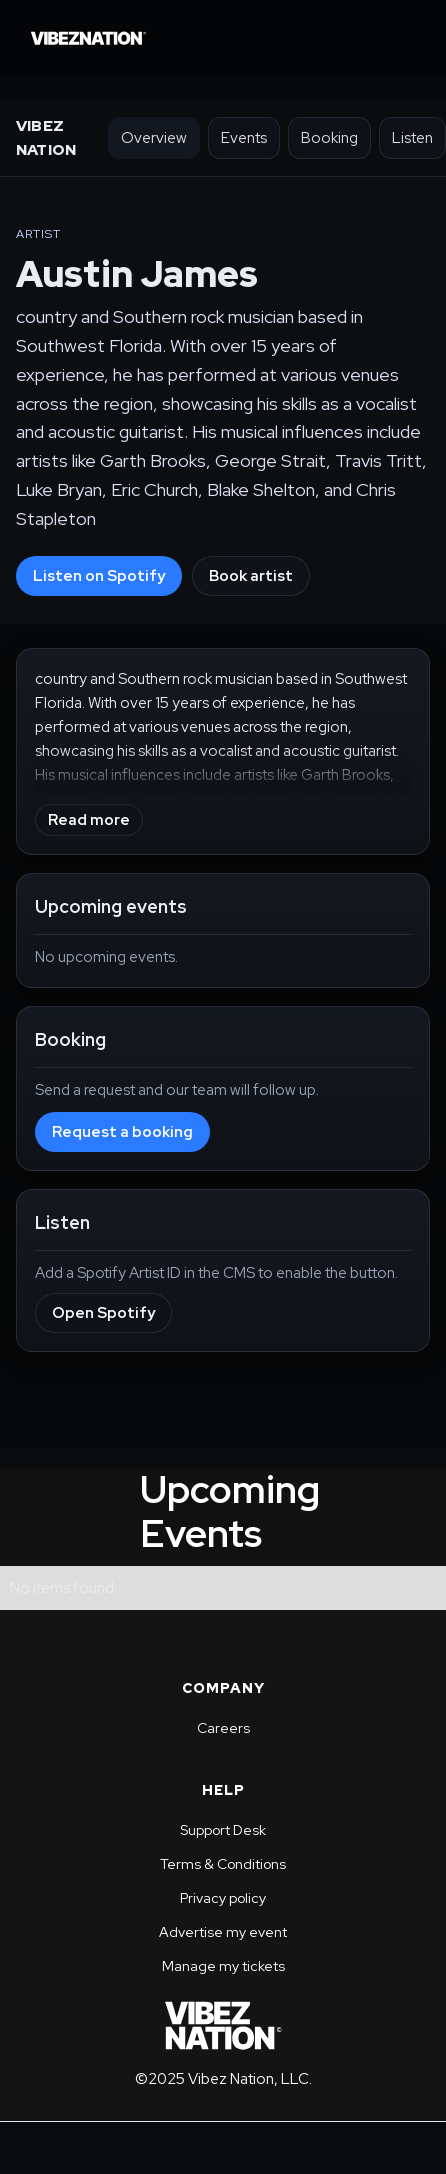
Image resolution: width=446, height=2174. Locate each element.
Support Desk (223, 1830)
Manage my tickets (223, 1966)
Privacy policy (223, 1898)
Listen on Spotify (99, 576)
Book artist (251, 576)
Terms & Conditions (223, 1864)
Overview (154, 138)
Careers (223, 1728)
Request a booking (122, 1132)
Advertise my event (223, 1932)
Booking (329, 138)
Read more (89, 820)
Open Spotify (103, 1313)
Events (244, 138)
